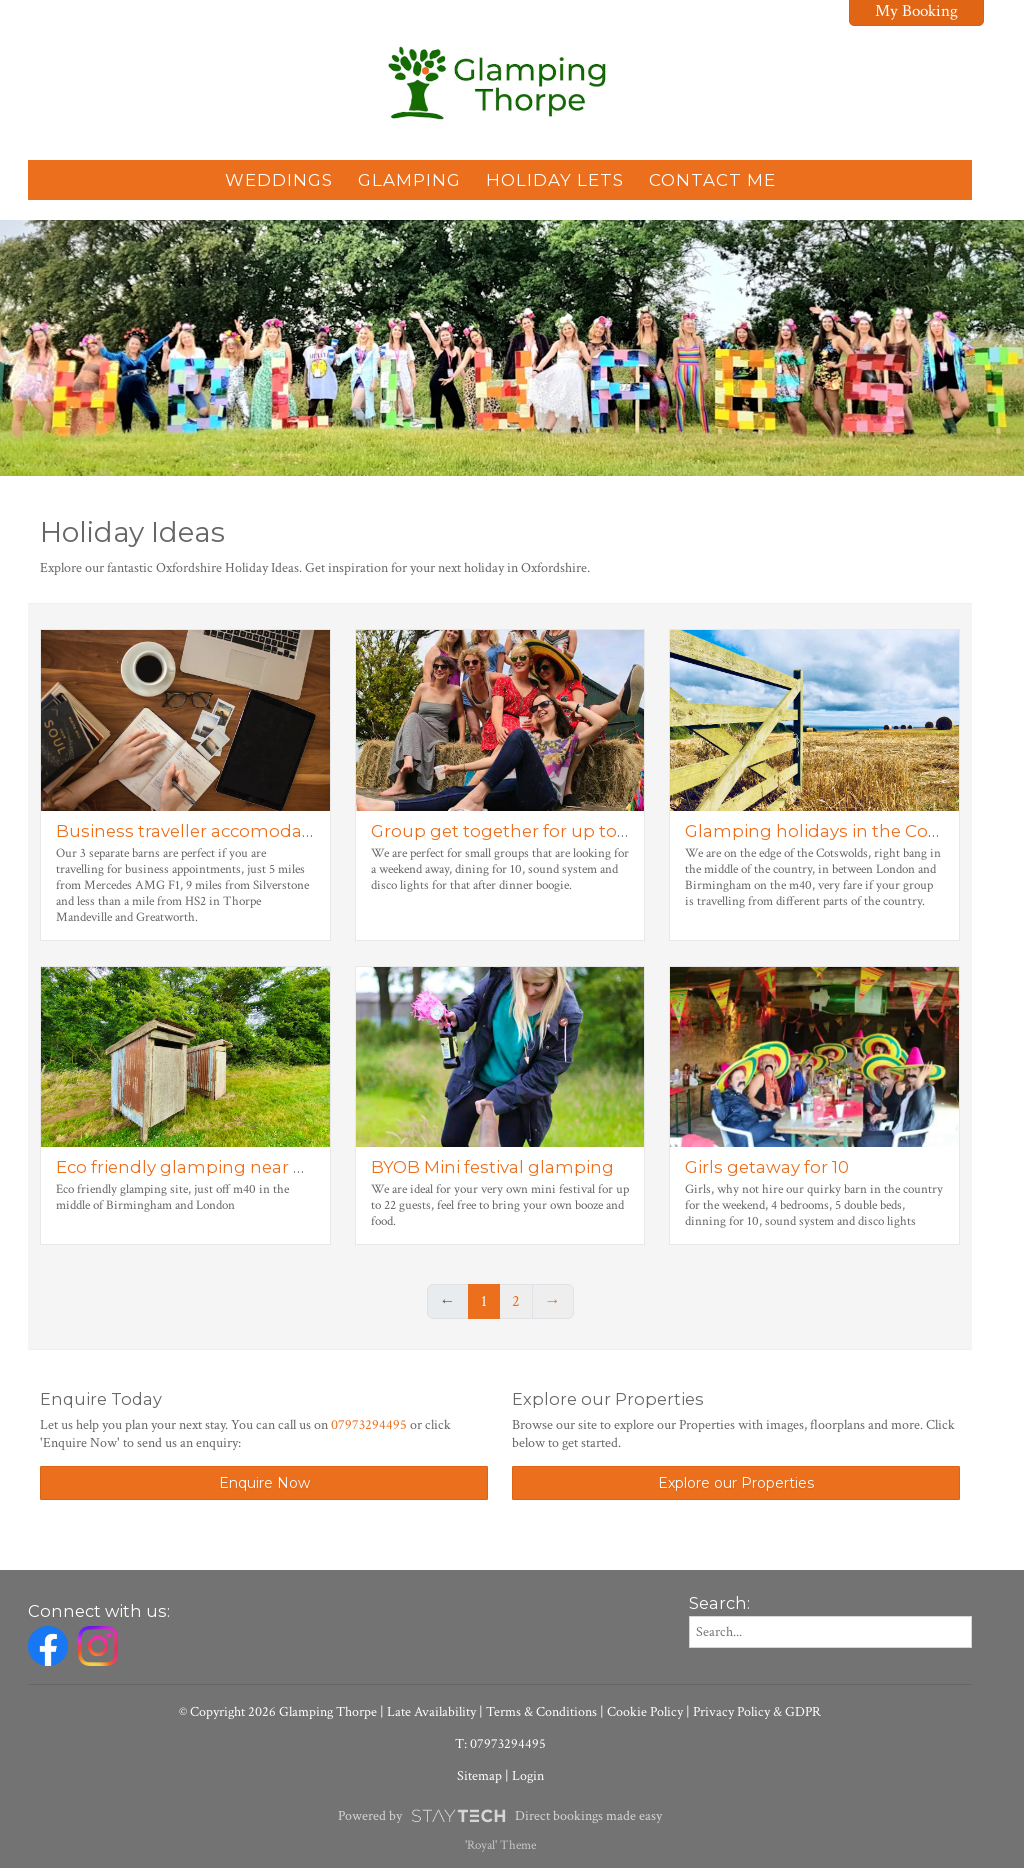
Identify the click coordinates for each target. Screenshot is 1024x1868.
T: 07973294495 (500, 1744)
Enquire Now (264, 1483)
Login (528, 1776)
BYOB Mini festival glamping (492, 1167)
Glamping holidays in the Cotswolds (840, 831)
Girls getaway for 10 (767, 1167)
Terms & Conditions (541, 1712)
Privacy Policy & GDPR (757, 1712)
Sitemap (479, 1776)
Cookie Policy (645, 1712)
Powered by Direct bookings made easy (499, 1816)
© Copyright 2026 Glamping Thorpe (278, 1712)
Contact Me (712, 180)
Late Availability (431, 1712)
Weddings (279, 180)
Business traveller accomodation (196, 831)
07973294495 (369, 1425)
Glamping (409, 180)
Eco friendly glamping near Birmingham (230, 1167)
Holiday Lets (555, 180)
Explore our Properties (736, 1483)
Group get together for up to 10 (504, 831)
